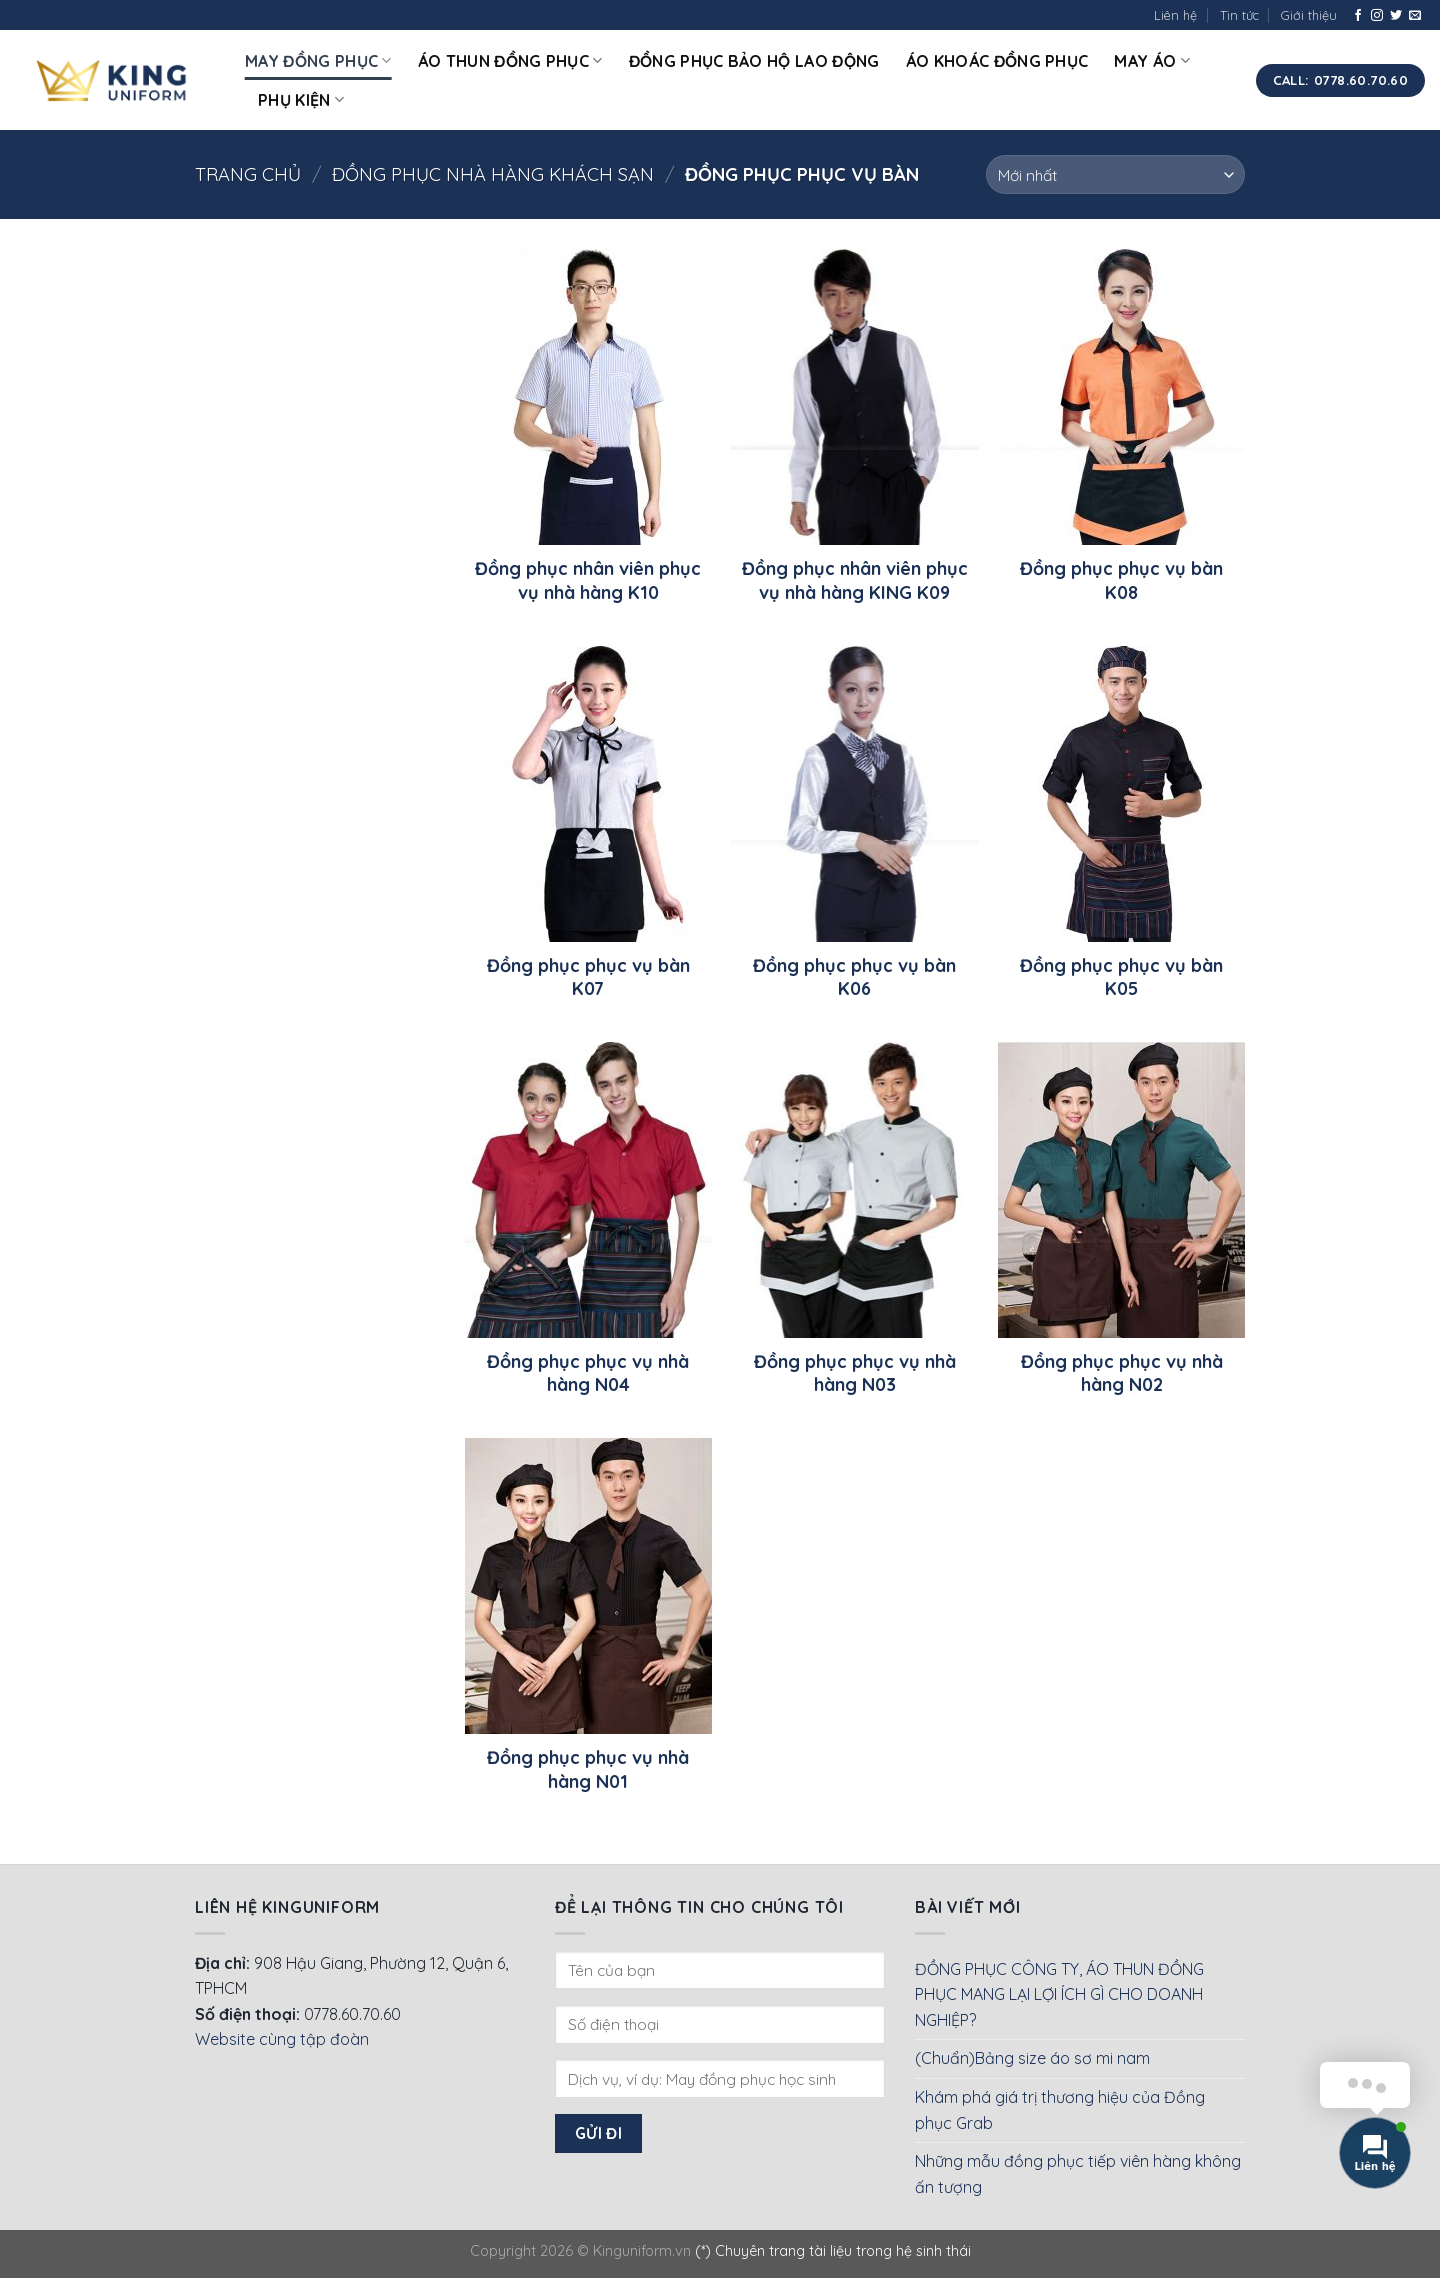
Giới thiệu (1309, 15)
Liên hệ (1175, 15)
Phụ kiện (301, 100)
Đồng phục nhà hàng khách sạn (493, 174)
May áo (1151, 61)
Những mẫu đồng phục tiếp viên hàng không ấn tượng (1078, 2174)
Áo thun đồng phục (510, 61)
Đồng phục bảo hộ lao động (754, 61)
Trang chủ (248, 174)
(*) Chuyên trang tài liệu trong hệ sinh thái (833, 2251)
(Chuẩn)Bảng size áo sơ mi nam (1032, 2058)
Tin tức (1239, 15)
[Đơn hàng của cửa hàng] (1115, 174)
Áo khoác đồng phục (997, 61)
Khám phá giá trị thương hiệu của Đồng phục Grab (1060, 2110)
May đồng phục (318, 61)
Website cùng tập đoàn (282, 2039)
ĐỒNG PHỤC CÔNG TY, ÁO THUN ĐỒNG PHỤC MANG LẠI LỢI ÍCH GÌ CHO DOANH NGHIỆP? (1059, 1994)
